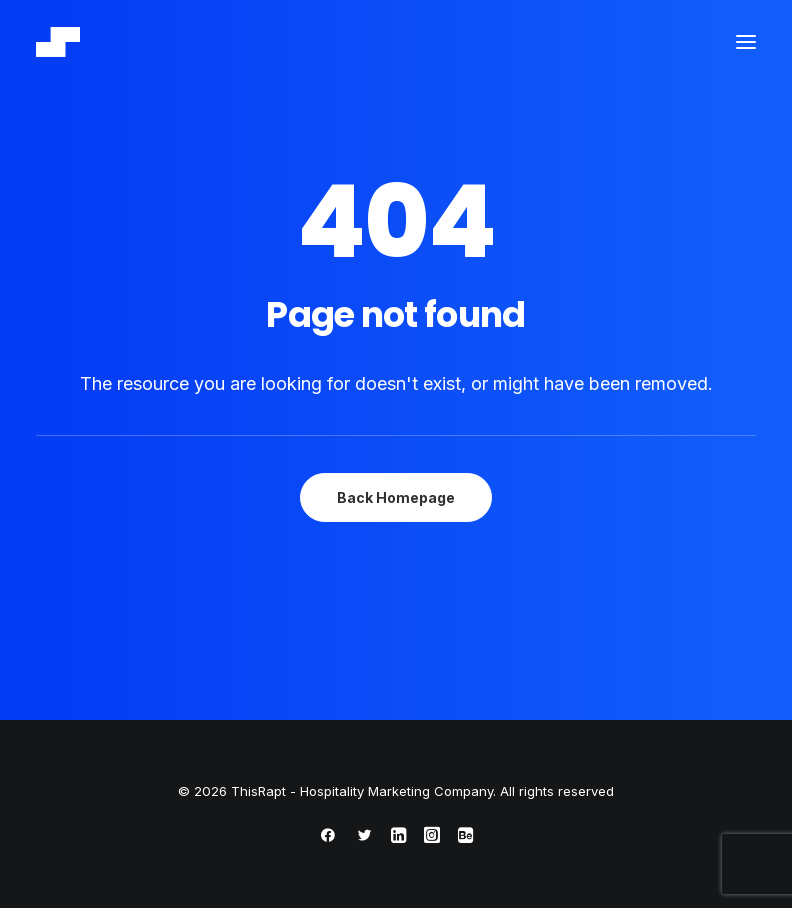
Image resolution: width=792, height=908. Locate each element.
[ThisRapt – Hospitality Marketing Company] (58, 42)
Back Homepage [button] (396, 497)
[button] (746, 42)
